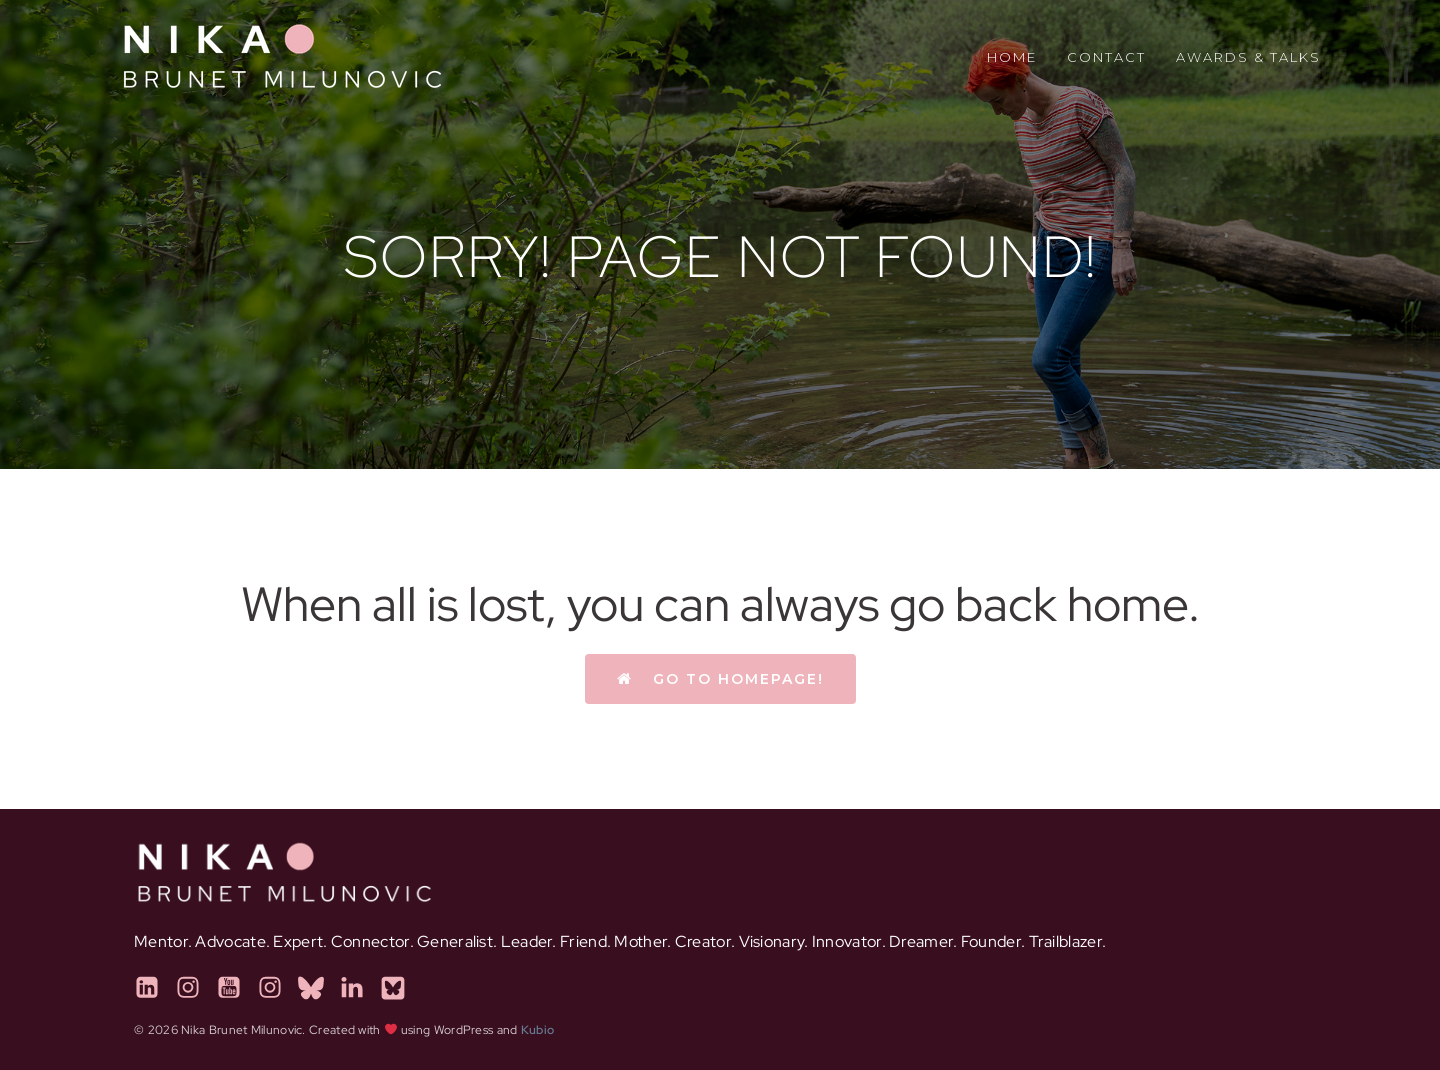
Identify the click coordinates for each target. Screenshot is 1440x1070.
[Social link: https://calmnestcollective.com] (318, 988)
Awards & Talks (1248, 57)
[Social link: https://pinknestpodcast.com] (400, 988)
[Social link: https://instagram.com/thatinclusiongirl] (195, 988)
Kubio (538, 1030)
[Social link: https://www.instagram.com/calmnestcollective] (277, 988)
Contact (1106, 57)
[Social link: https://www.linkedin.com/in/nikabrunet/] (154, 988)
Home (1012, 57)
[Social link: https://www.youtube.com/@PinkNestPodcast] (236, 988)
